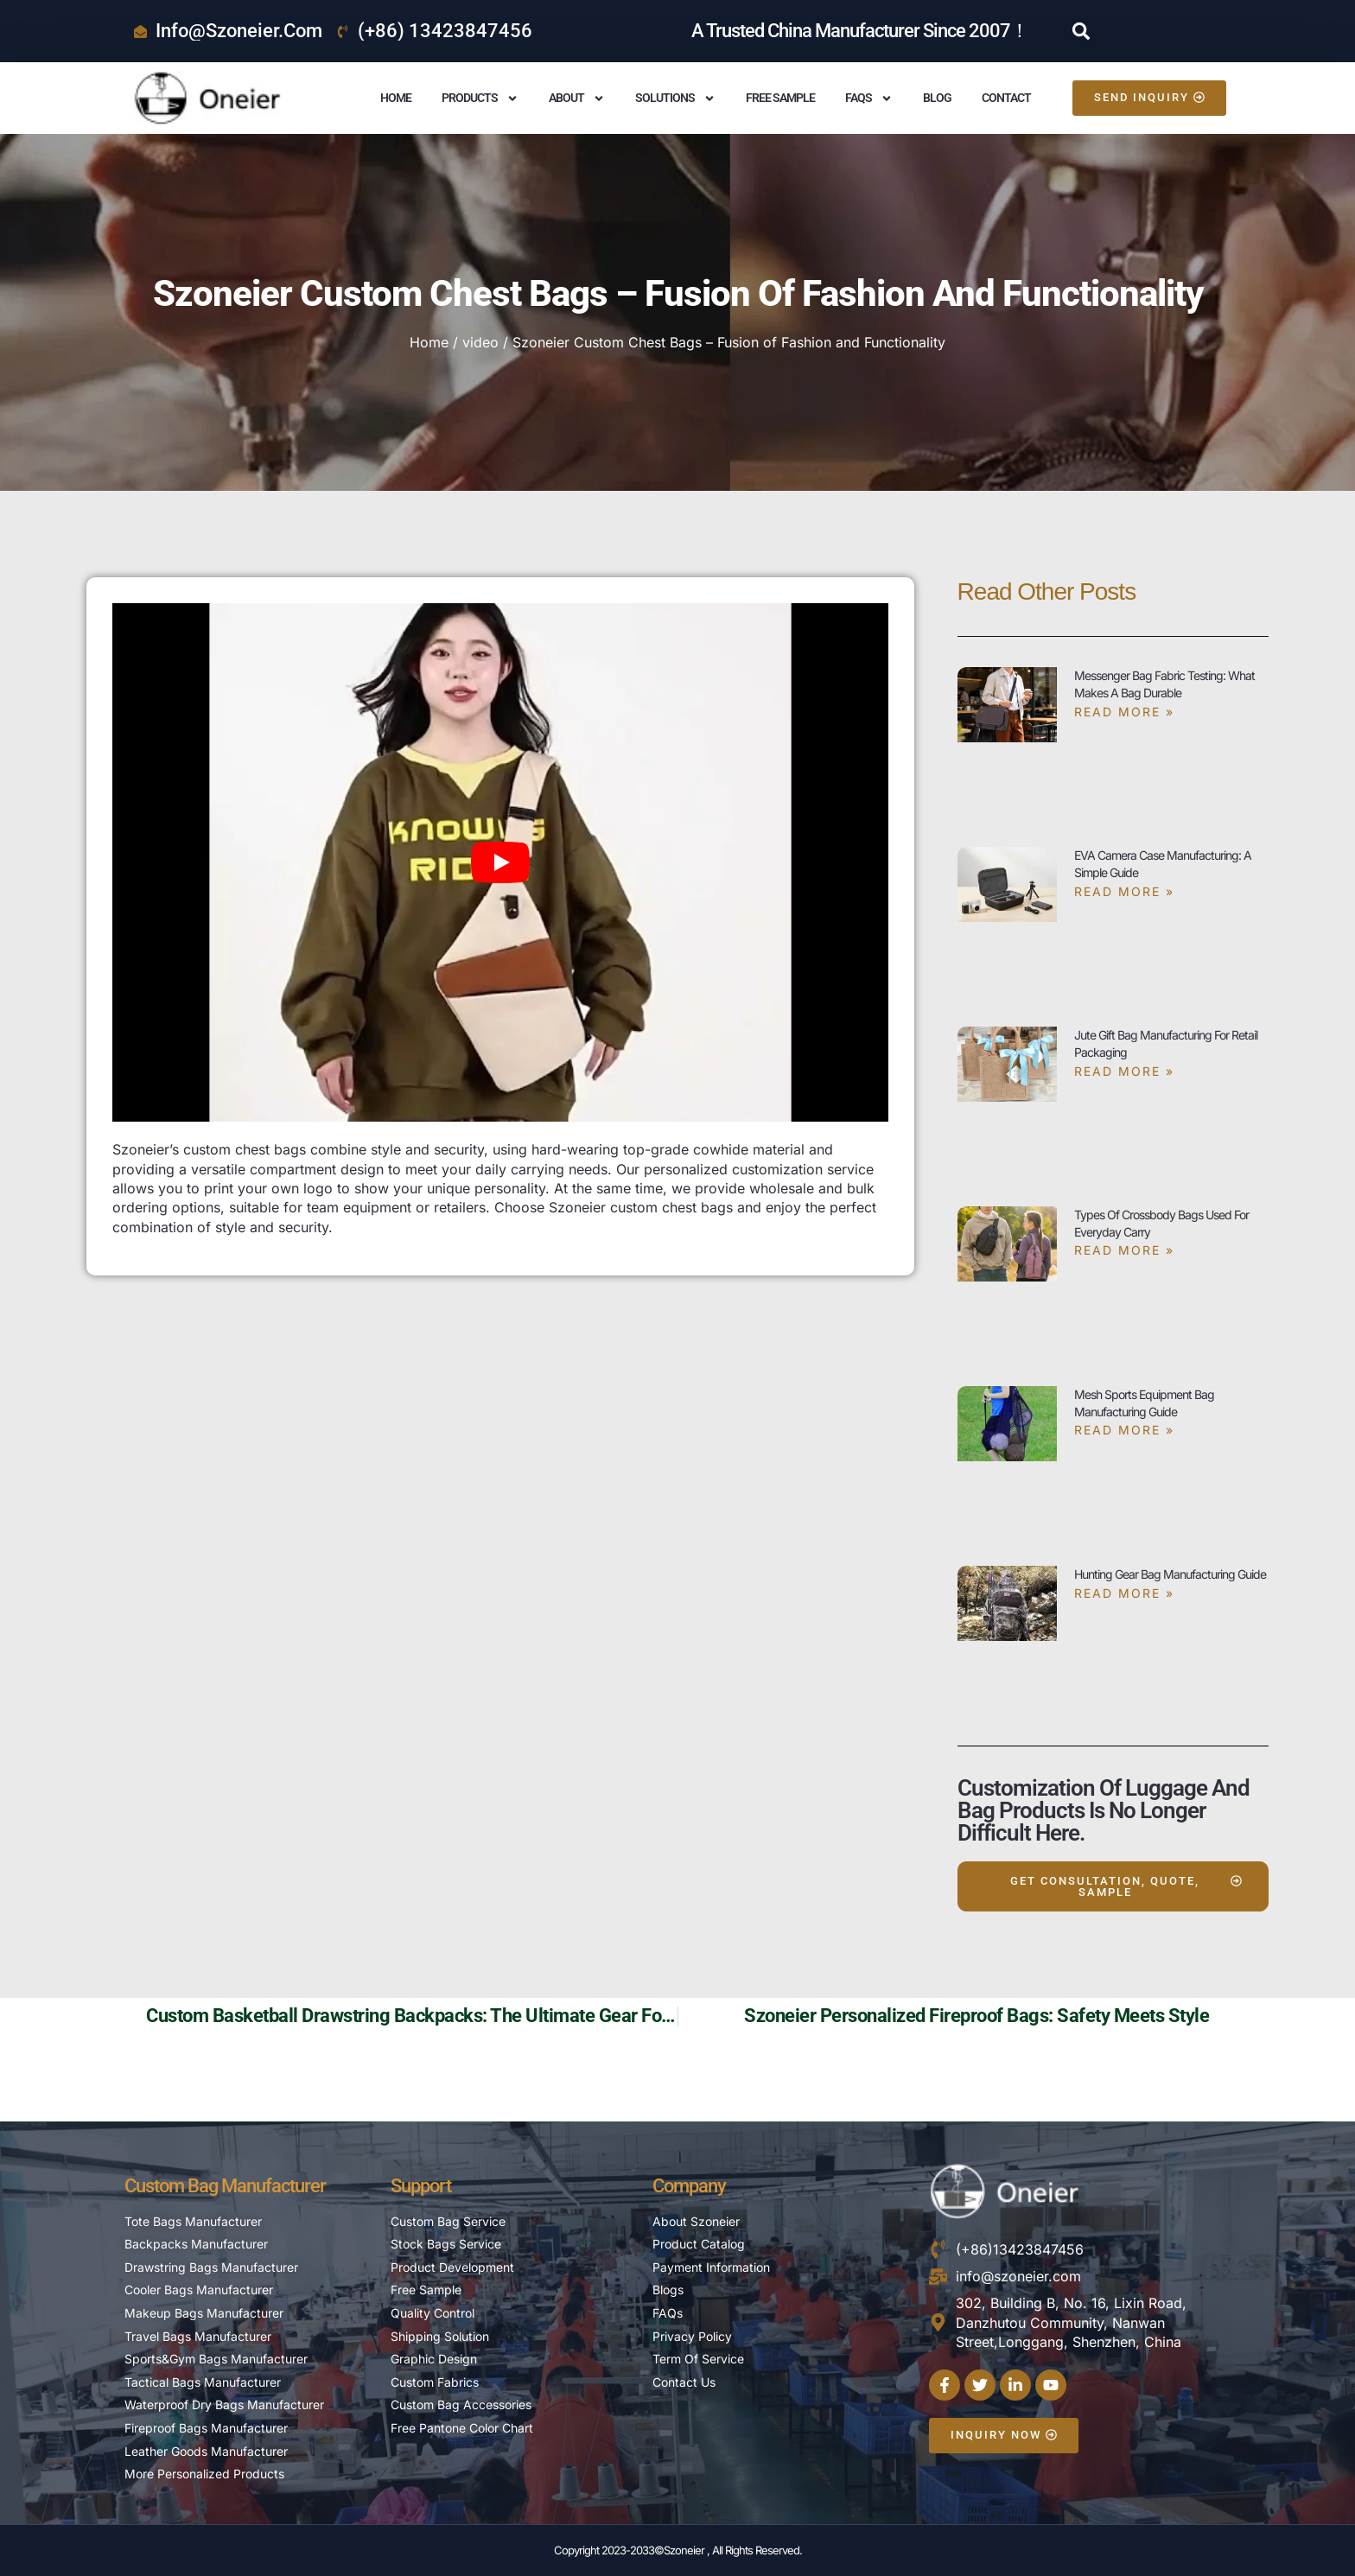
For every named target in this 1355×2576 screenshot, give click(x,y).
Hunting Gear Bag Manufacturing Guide (1170, 1574)
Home (395, 98)
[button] (1081, 31)
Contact (1006, 98)
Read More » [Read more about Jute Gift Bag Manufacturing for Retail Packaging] (1124, 1071)
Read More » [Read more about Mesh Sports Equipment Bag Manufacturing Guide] (1124, 1429)
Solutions (675, 98)
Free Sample (780, 98)
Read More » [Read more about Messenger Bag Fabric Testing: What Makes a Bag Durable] (1124, 711)
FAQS (869, 98)
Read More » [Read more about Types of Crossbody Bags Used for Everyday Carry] (1124, 1250)
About (577, 98)
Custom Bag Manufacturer (225, 2186)
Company (689, 2186)
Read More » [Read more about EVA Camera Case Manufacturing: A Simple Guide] (1124, 891)
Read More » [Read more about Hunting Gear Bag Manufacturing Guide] (1124, 1593)
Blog (937, 98)
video (480, 342)
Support (421, 2186)
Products (480, 98)
